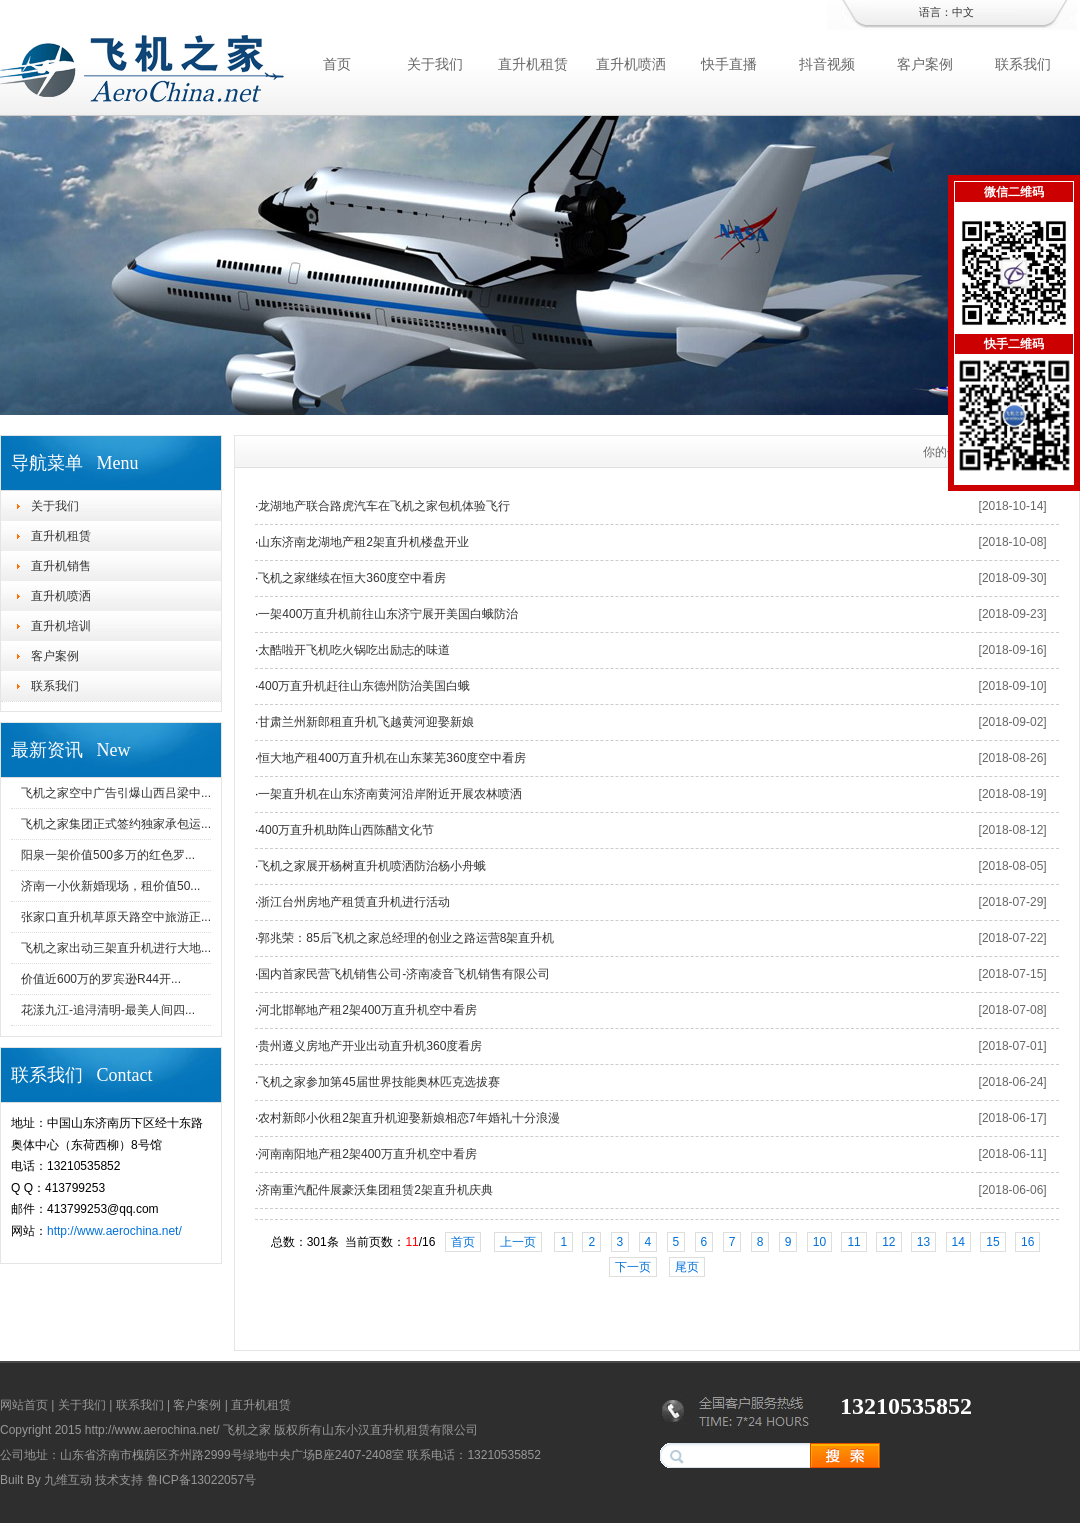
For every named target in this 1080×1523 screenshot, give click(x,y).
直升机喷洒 (631, 64)
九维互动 (68, 1480)
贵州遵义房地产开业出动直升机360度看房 (370, 1046)
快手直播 (729, 64)
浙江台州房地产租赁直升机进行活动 (354, 902)
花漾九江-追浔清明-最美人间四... (108, 1010)
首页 (337, 64)
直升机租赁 (533, 64)
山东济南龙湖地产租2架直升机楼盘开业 (363, 542)
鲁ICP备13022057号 (201, 1480)
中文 (963, 12)
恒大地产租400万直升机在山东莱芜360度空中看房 (392, 758)
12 (888, 1242)
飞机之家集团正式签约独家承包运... (116, 824)
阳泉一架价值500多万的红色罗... (108, 855)
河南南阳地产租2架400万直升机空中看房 (367, 1154)
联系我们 (1023, 64)
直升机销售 (61, 566)
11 (853, 1242)
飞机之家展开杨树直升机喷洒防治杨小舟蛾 (372, 866)
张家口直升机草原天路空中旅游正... (116, 917)
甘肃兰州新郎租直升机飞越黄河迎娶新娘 (366, 722)
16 (1027, 1242)
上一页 (518, 1242)
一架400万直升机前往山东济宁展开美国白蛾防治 (388, 614)
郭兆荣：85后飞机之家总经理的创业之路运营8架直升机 (406, 938)
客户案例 (925, 64)
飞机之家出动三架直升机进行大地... (116, 948)
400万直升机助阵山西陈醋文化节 (346, 830)
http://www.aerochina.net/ (114, 1231)
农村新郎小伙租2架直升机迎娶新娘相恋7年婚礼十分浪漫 (408, 1118)
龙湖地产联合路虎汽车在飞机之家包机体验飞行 (384, 506)
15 (992, 1242)
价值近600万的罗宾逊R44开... (101, 979)
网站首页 (24, 1405)
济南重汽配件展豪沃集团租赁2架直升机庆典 (375, 1190)
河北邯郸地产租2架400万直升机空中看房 (367, 1010)
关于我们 (435, 64)
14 (958, 1242)
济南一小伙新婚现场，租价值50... (110, 886)
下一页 (633, 1267)
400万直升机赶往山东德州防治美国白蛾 (364, 686)
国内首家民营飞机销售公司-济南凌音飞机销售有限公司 (404, 974)
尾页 (687, 1267)
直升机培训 (61, 626)
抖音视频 (827, 64)
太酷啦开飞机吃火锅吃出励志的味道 (354, 650)
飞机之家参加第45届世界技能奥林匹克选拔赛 (378, 1082)
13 (923, 1242)
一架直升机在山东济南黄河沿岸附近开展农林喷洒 (390, 794)
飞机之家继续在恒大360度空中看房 (352, 578)
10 (819, 1242)
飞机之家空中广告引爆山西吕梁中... (116, 793)
